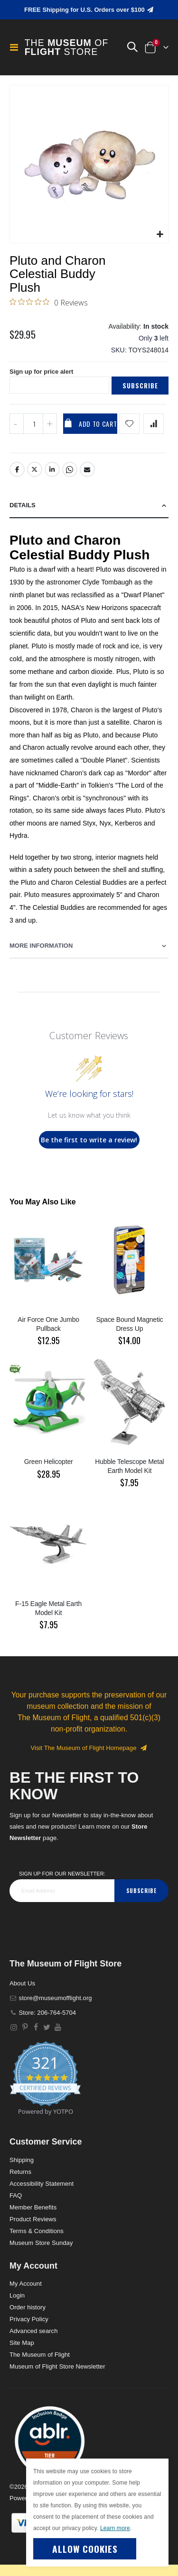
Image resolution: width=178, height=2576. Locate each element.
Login (17, 2295)
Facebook (17, 469)
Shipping (21, 2159)
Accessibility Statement (41, 2183)
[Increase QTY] (50, 423)
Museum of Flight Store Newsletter (57, 2366)
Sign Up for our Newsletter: (62, 1873)
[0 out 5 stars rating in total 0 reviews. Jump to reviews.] (48, 302)
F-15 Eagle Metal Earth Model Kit (48, 1608)
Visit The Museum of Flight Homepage (89, 1747)
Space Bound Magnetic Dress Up (129, 1324)
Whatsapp (69, 469)
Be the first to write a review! (89, 1139)
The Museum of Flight (39, 2354)
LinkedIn (52, 469)
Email (87, 469)
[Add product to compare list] (153, 423)
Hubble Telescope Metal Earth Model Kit (129, 1466)
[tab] (89, 505)
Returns (20, 2171)
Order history (27, 2307)
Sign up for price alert (41, 371)
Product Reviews (32, 2219)
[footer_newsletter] (61, 1890)
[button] (131, 47)
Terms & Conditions (36, 2231)
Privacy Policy (28, 2319)
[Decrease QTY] (16, 423)
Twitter (34, 469)
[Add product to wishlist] (129, 423)
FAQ (15, 2195)
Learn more (115, 2528)
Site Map (21, 2342)
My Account (25, 2283)
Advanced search (33, 2330)
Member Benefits (32, 2207)
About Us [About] (22, 1983)
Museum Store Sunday (41, 2242)
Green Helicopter (48, 1461)
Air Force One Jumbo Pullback (48, 1324)
